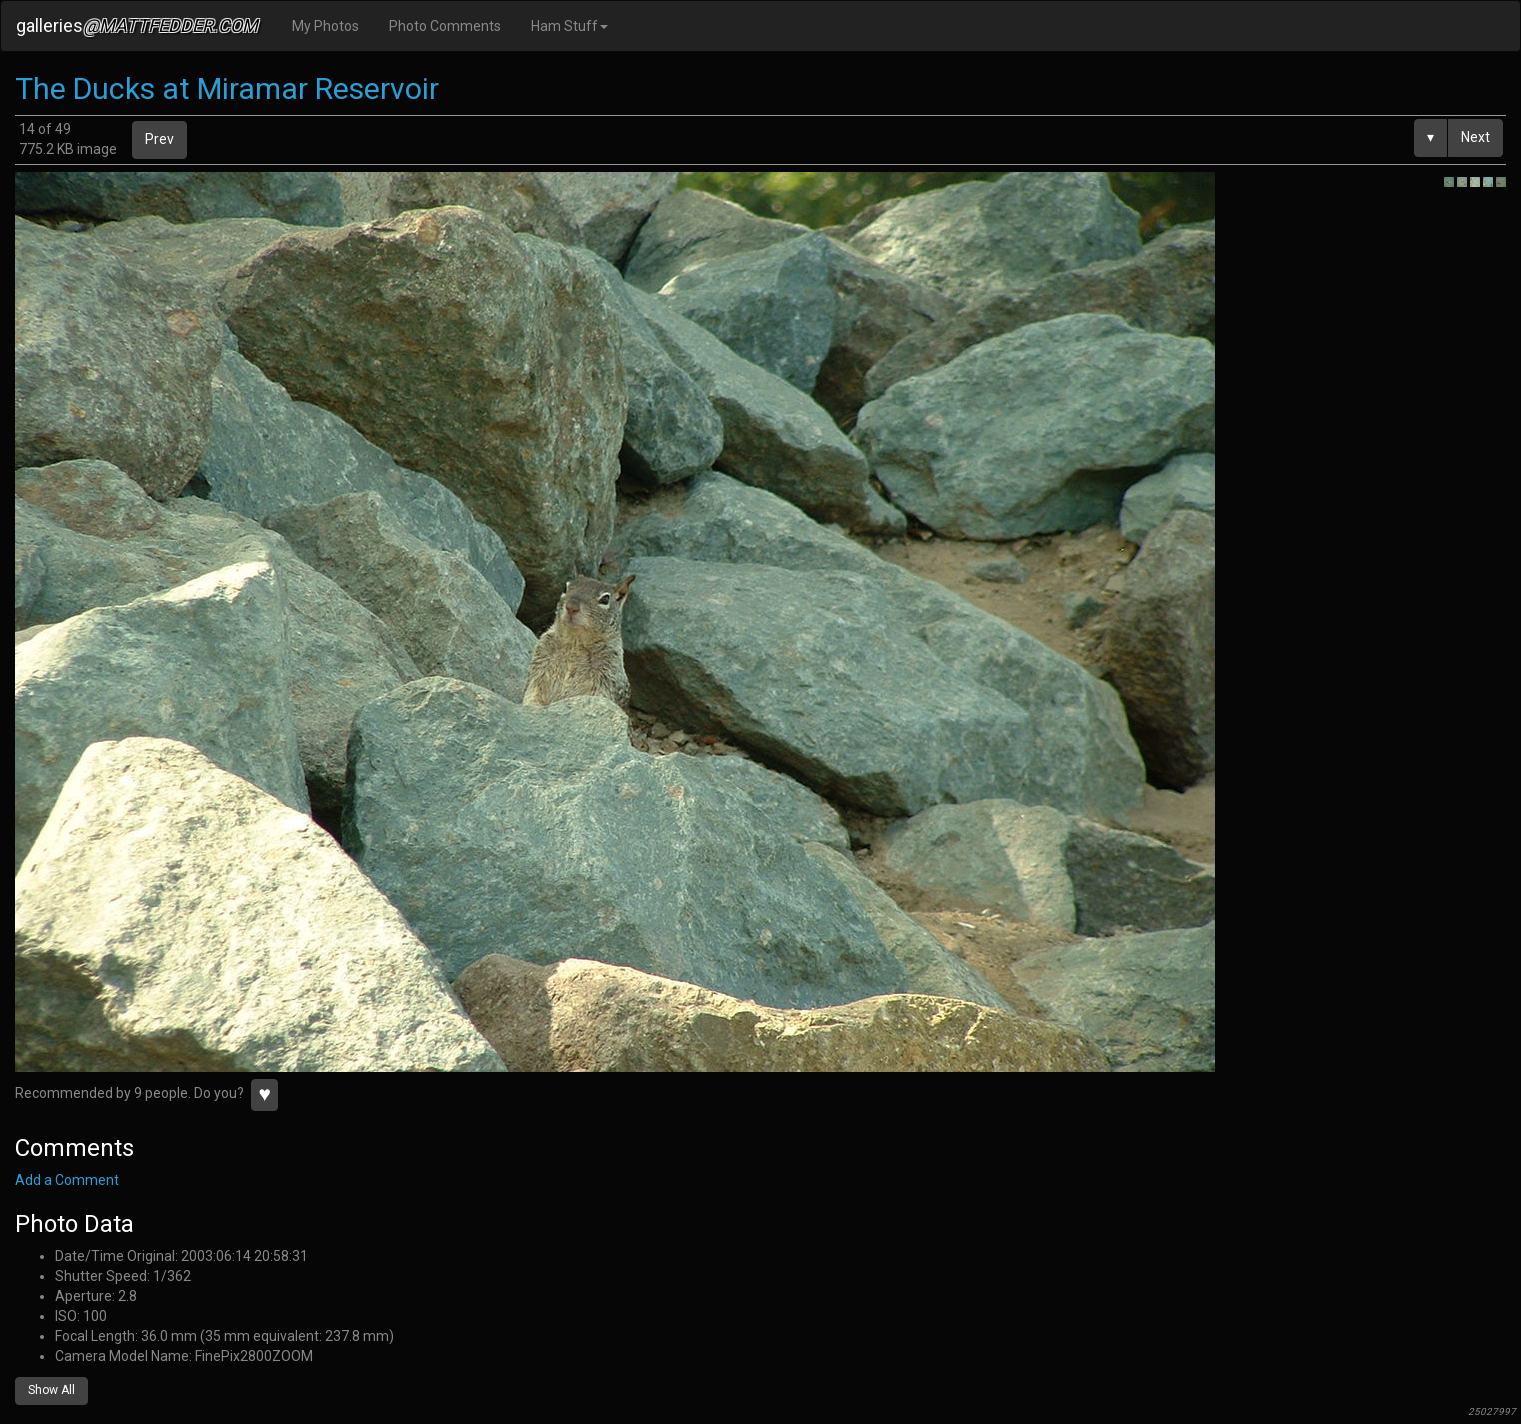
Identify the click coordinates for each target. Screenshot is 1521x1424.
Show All (51, 1390)
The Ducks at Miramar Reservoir (227, 88)
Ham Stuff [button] (569, 26)
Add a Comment (67, 1180)
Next (1475, 137)
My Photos (325, 26)
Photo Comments (445, 26)
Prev (159, 139)
